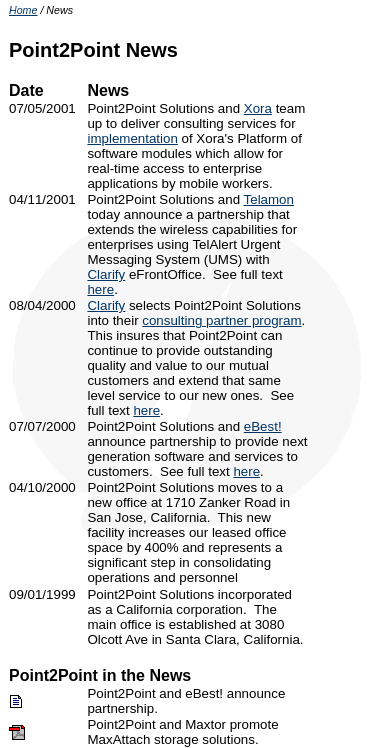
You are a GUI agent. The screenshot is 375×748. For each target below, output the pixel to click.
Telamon (269, 199)
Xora (258, 108)
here (100, 289)
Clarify (106, 274)
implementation (132, 138)
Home (23, 10)
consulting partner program (221, 320)
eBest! (263, 426)
